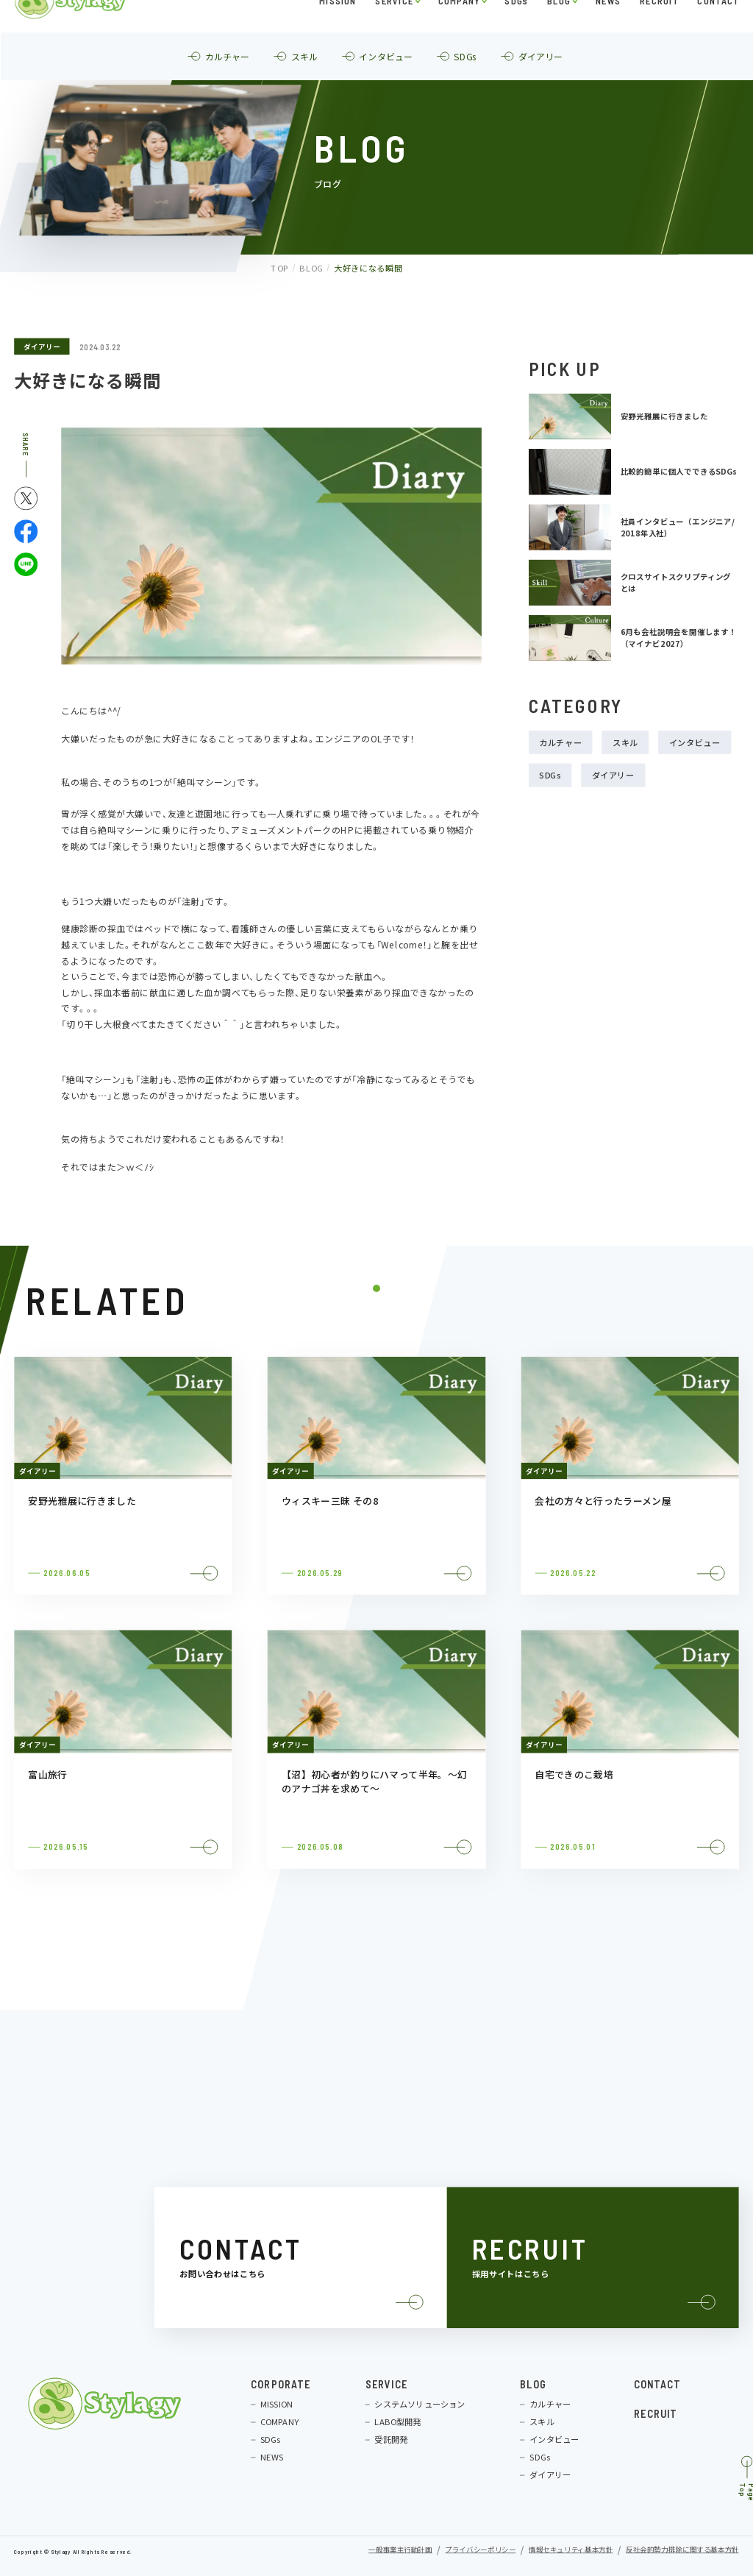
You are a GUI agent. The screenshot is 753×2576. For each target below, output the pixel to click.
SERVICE (394, 32)
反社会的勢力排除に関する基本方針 (682, 2549)
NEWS (608, 32)
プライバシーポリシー (480, 2549)
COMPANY (458, 32)
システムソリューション (419, 2404)
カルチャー (560, 742)
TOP (277, 268)
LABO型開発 (397, 2422)
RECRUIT (659, 32)
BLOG (559, 32)
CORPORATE (280, 2384)
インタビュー (695, 742)
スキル (625, 742)
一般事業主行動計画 (400, 2549)
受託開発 (390, 2439)
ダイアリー (42, 346)
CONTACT (718, 32)
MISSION (337, 32)
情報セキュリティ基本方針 (571, 2549)
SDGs (516, 32)
